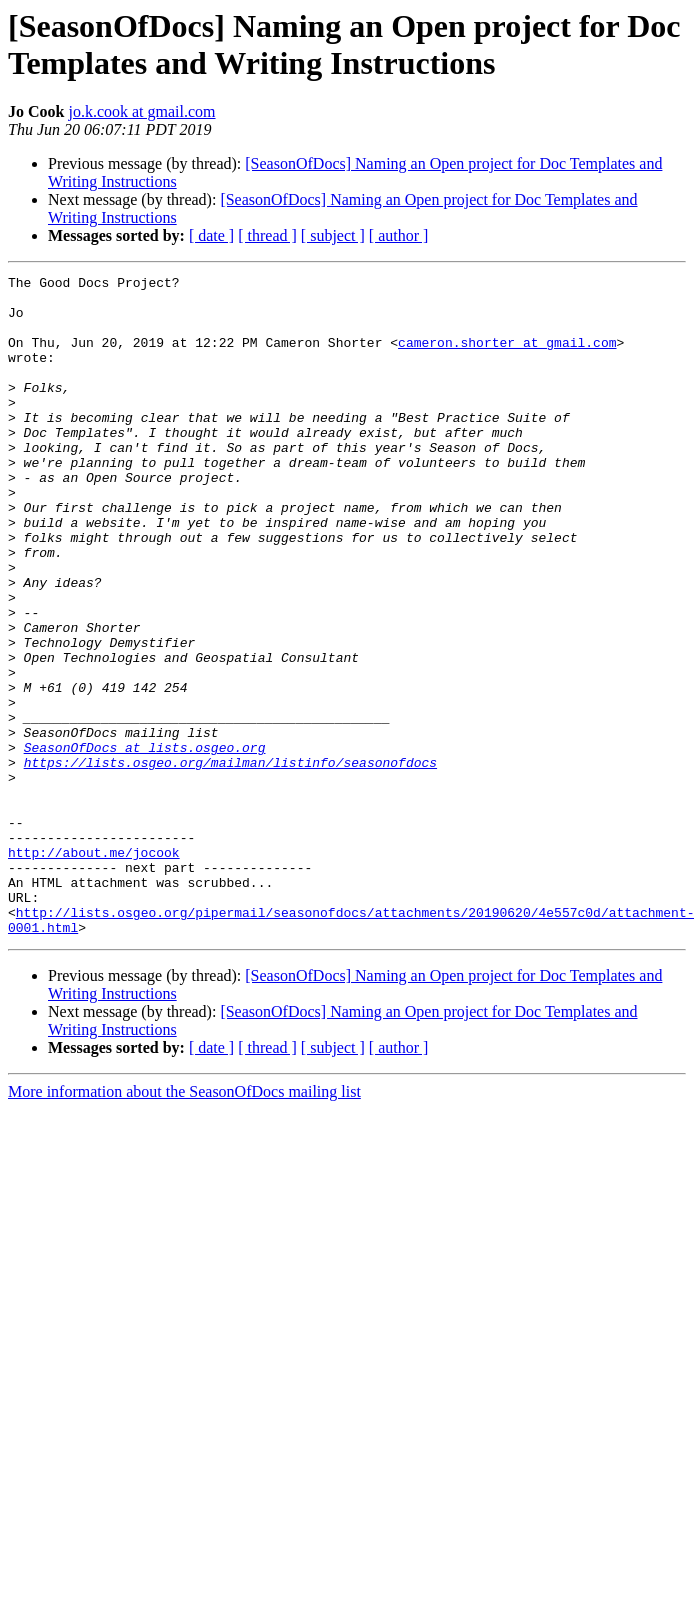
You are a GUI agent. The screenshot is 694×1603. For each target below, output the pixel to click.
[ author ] (399, 235)
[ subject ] (333, 235)
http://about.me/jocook (94, 969)
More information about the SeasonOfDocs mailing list (184, 1223)
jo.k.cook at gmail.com (141, 111)
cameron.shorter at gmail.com (507, 357)
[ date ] (211, 235)
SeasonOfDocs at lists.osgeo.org (145, 843)
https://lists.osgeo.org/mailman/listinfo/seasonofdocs (230, 861)
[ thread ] (267, 235)
